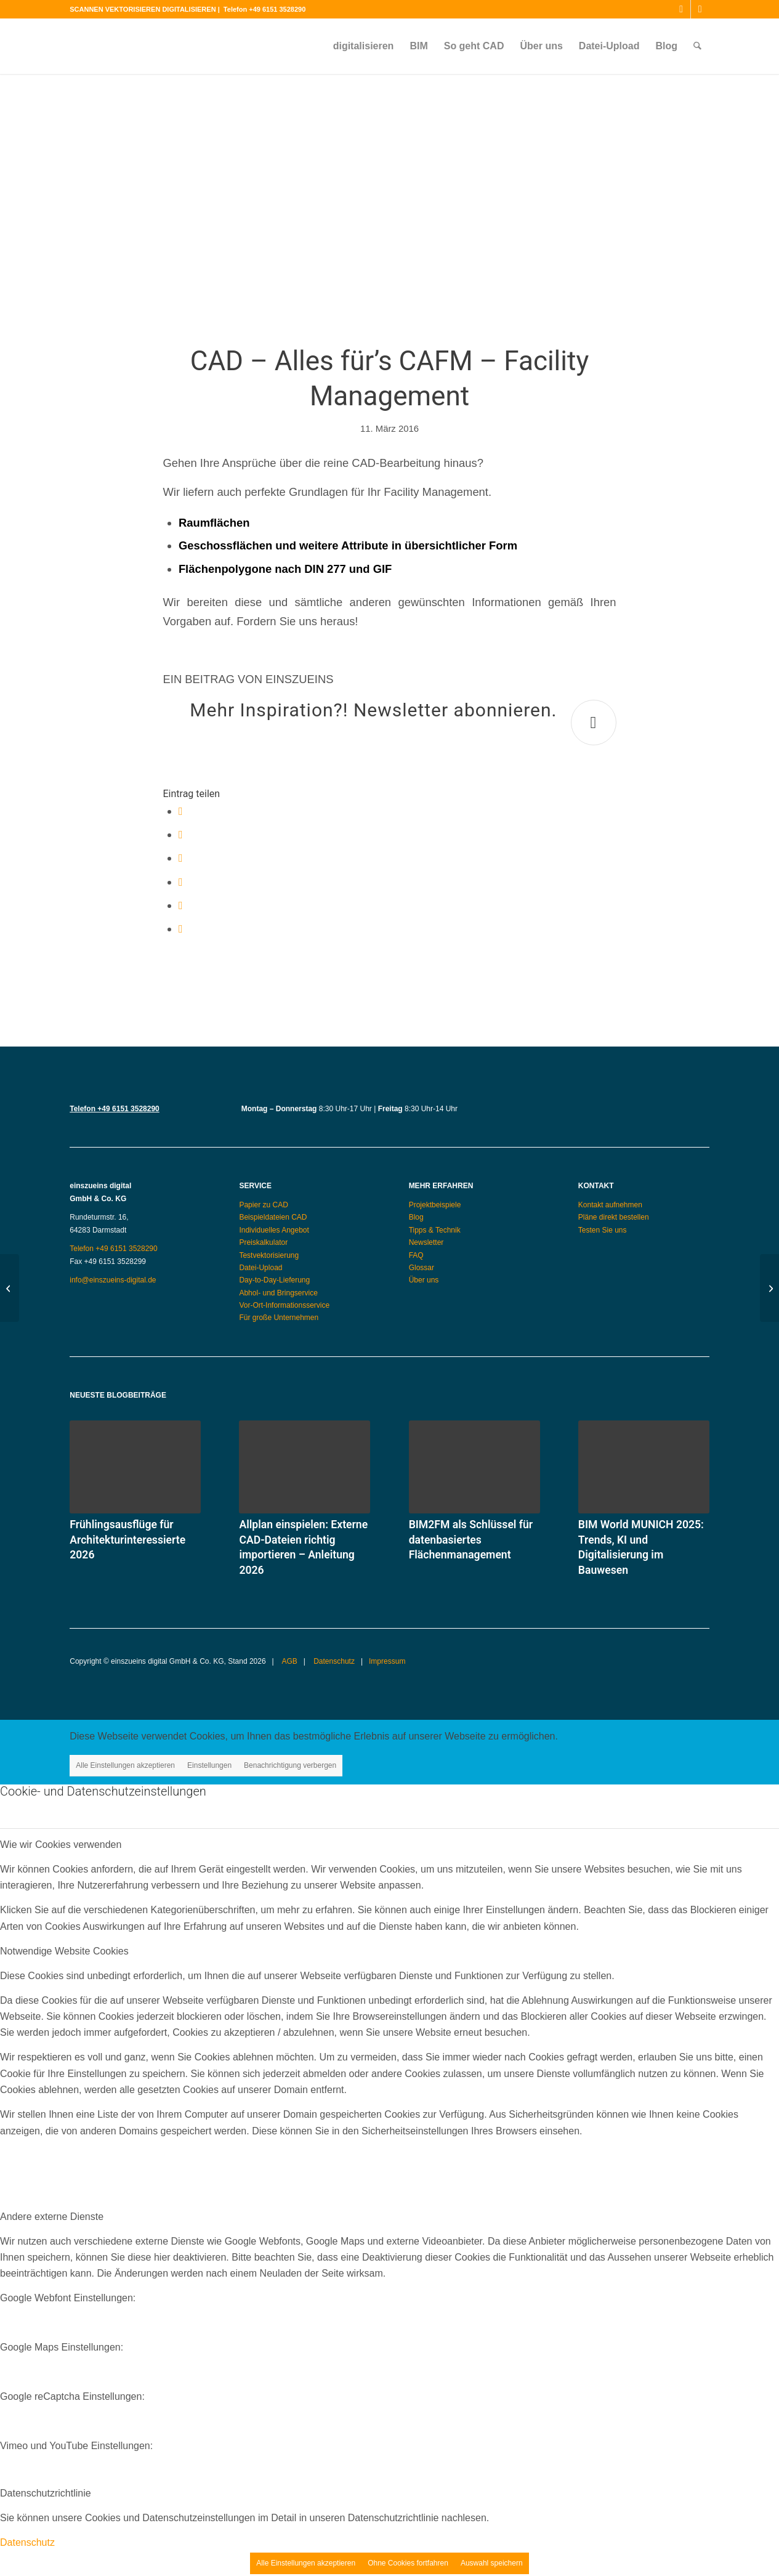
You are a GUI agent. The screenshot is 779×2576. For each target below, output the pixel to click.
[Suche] (697, 46)
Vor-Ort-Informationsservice (284, 1305)
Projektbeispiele (435, 1205)
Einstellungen (209, 1765)
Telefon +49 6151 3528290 (264, 9)
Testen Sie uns (602, 1230)
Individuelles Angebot (274, 1230)
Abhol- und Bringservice (278, 1293)
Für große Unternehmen (278, 1317)
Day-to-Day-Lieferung (274, 1280)
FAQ (416, 1255)
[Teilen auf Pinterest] (181, 881)
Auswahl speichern (492, 2563)
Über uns (424, 1280)
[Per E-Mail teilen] (181, 928)
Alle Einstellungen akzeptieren (125, 1765)
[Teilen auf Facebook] (181, 810)
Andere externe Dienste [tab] (51, 2216)
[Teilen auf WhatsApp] (181, 857)
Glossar (421, 1267)
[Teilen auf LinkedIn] (181, 905)
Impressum (387, 1661)
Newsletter (426, 1242)
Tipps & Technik (435, 1230)
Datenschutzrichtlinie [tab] (45, 2493)
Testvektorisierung (269, 1255)
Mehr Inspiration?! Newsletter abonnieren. (373, 710)
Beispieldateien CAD (273, 1217)
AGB (288, 1661)
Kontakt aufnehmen (610, 1205)
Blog (416, 1217)
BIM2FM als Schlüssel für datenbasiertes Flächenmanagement (471, 1539)
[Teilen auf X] (181, 834)
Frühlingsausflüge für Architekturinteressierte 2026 (127, 1539)
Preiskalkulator (263, 1242)
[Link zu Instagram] (681, 9)
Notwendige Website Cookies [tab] (64, 1951)
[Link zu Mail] (700, 9)
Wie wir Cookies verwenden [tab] (60, 1844)
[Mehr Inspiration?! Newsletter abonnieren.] (593, 722)
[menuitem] (363, 46)
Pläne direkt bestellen (613, 1217)
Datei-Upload (260, 1267)
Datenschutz (333, 1661)
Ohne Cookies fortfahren (408, 2563)
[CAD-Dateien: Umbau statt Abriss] (769, 1288)
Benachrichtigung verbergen (290, 1765)
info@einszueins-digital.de (113, 1280)
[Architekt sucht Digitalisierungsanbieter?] (9, 1288)
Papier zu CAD (263, 1205)
